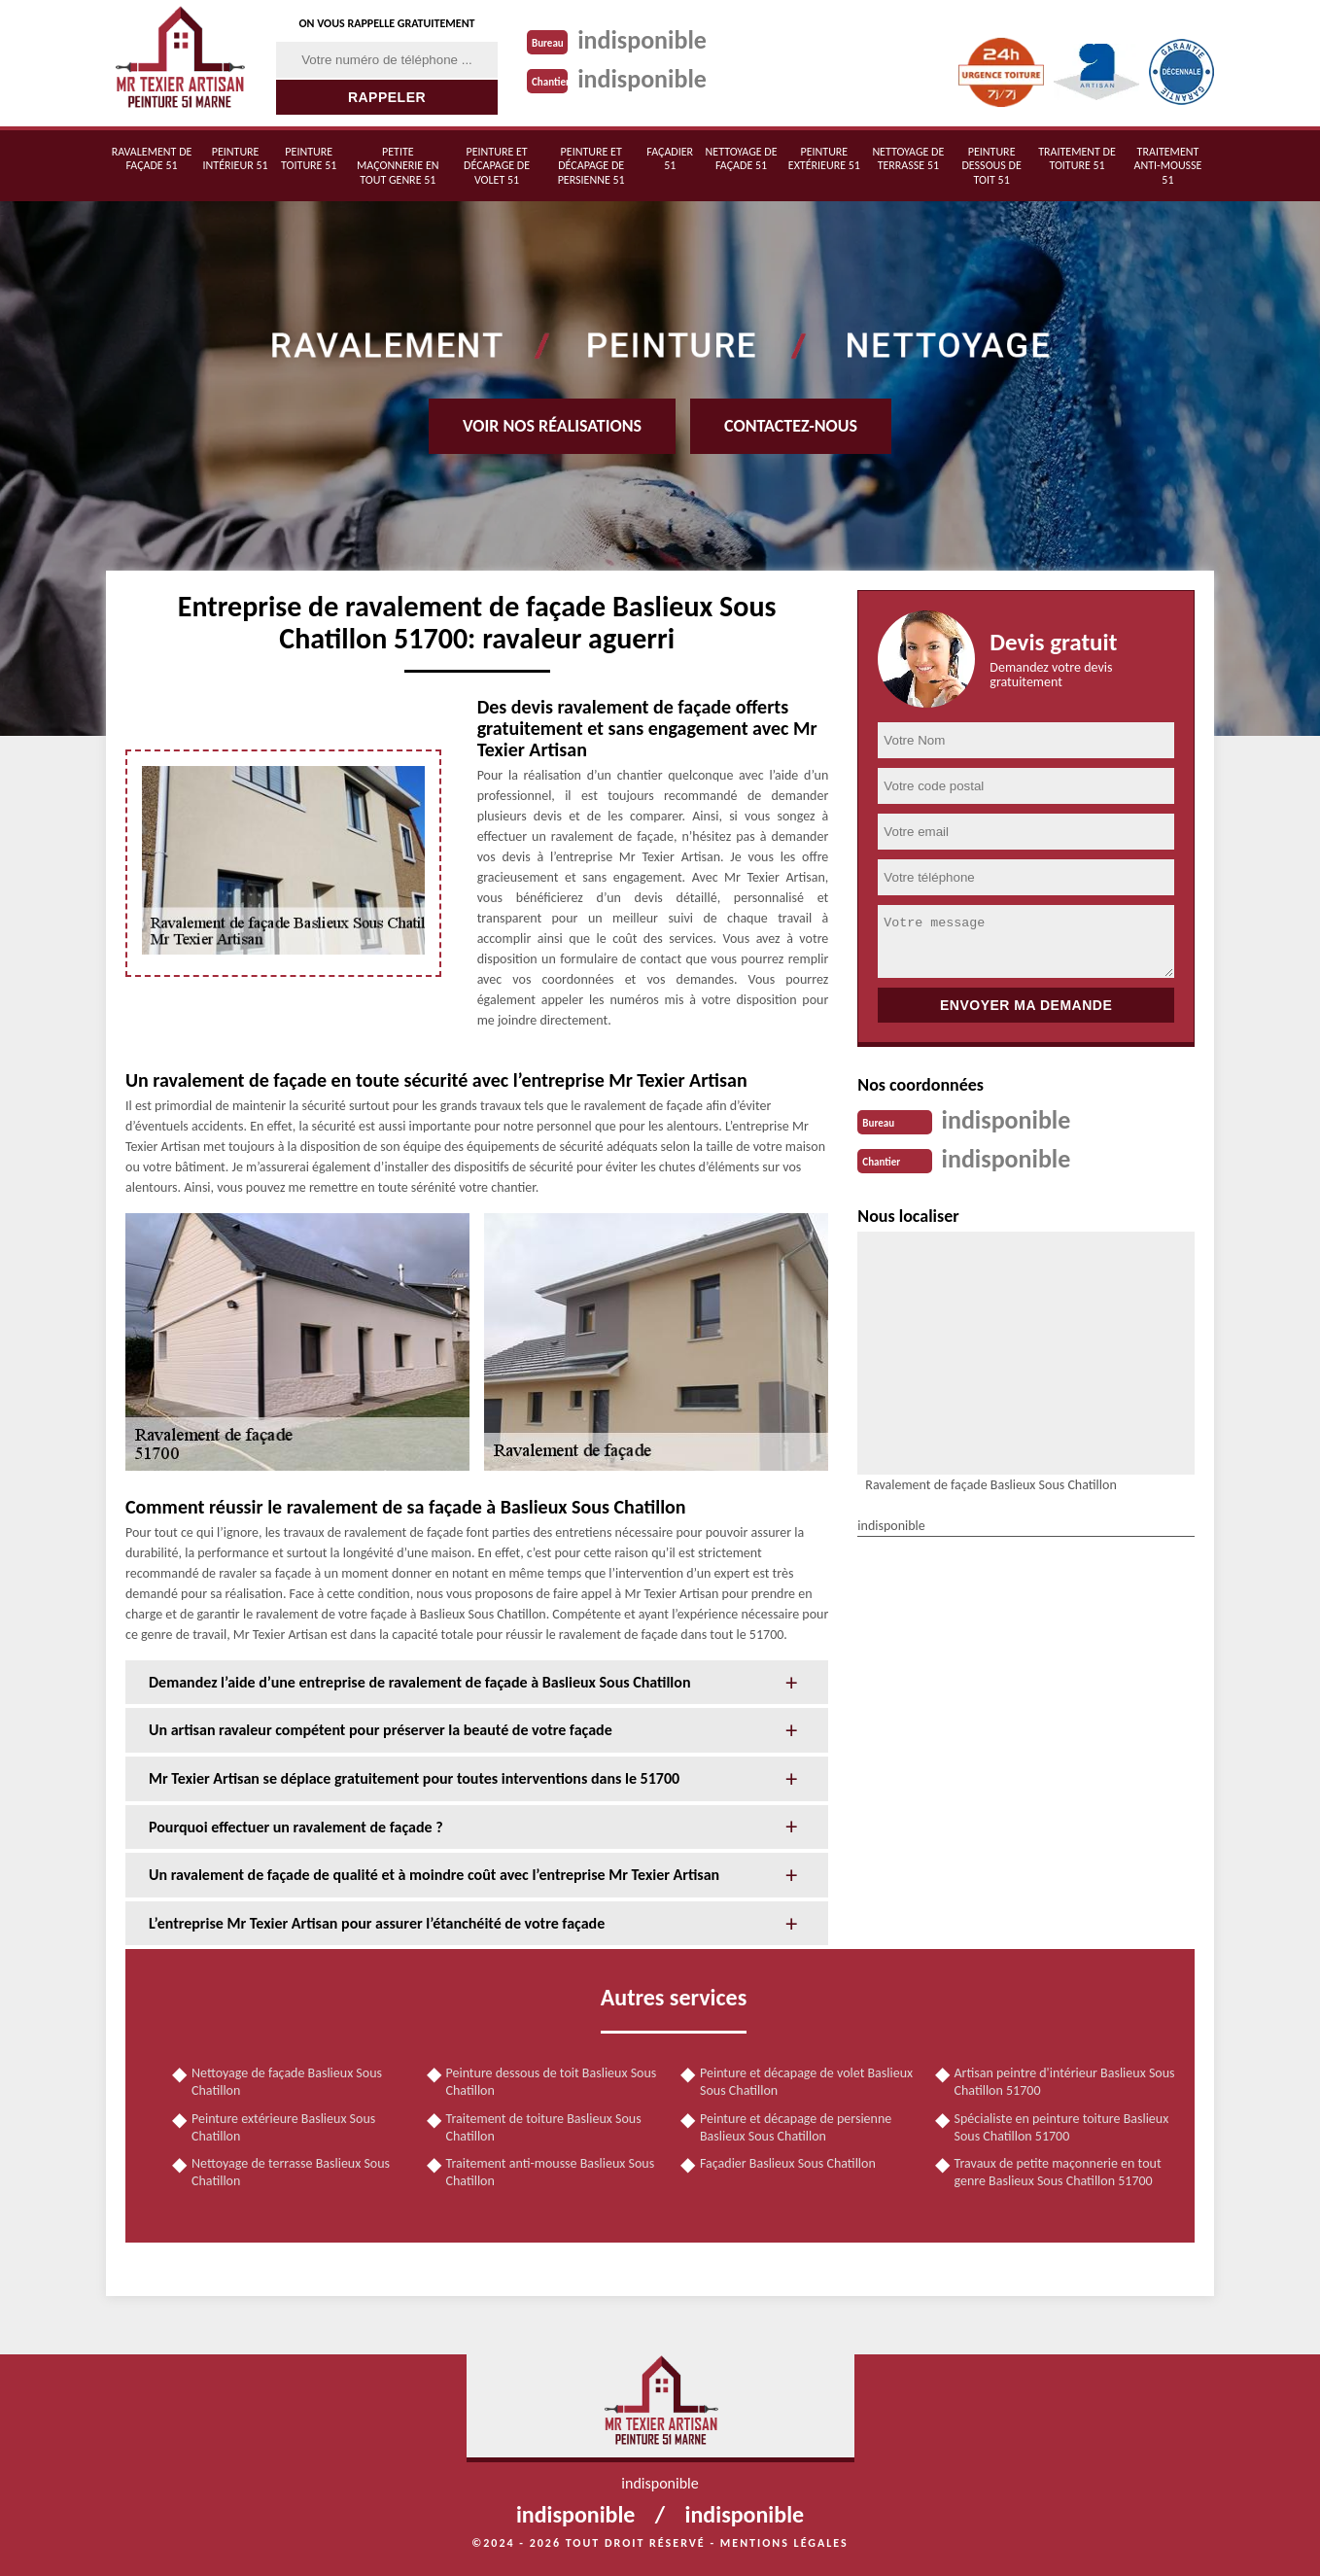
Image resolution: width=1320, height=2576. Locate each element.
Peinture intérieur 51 (235, 158)
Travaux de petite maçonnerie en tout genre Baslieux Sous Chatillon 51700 (1058, 2172)
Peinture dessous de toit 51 (991, 166)
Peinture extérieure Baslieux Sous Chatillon (283, 2127)
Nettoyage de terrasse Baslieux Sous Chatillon (290, 2172)
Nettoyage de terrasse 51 (908, 158)
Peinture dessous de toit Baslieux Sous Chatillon (551, 2082)
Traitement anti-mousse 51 (1167, 166)
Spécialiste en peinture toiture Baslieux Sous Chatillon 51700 (1062, 2127)
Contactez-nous (790, 425)
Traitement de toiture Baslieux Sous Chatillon (544, 2127)
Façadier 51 (669, 158)
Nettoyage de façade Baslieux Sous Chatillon (286, 2082)
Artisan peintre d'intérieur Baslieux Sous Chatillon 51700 (1065, 2082)
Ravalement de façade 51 (152, 158)
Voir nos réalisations (552, 425)
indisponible (642, 39)
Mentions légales (784, 2543)
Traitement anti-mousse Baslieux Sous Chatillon (550, 2172)
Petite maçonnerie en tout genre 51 (397, 166)
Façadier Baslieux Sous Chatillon (788, 2163)
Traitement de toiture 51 (1077, 158)
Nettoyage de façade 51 (742, 158)
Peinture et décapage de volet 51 (497, 166)
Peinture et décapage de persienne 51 (591, 166)
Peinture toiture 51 (308, 158)
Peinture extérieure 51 (824, 158)
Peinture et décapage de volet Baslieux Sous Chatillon (806, 2082)
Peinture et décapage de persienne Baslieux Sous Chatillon (795, 2127)
